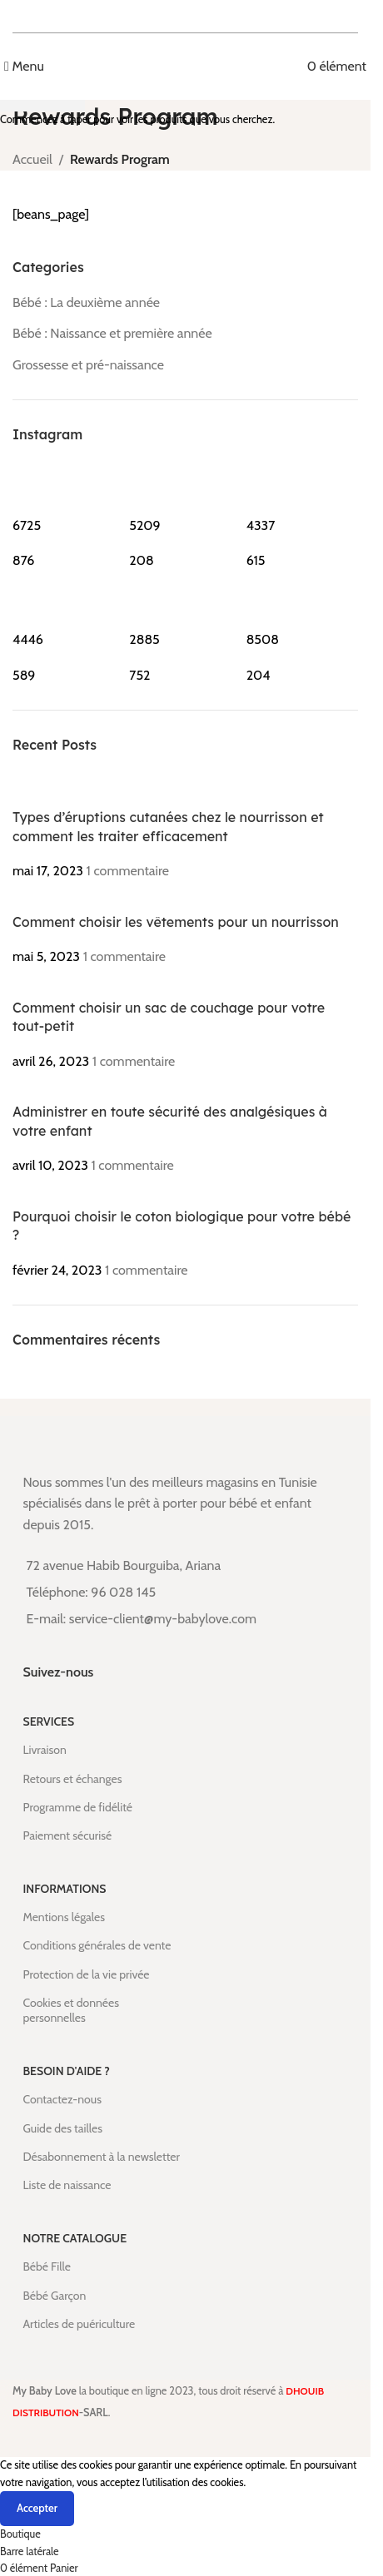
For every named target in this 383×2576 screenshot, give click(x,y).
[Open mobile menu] (24, 66)
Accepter (37, 2507)
